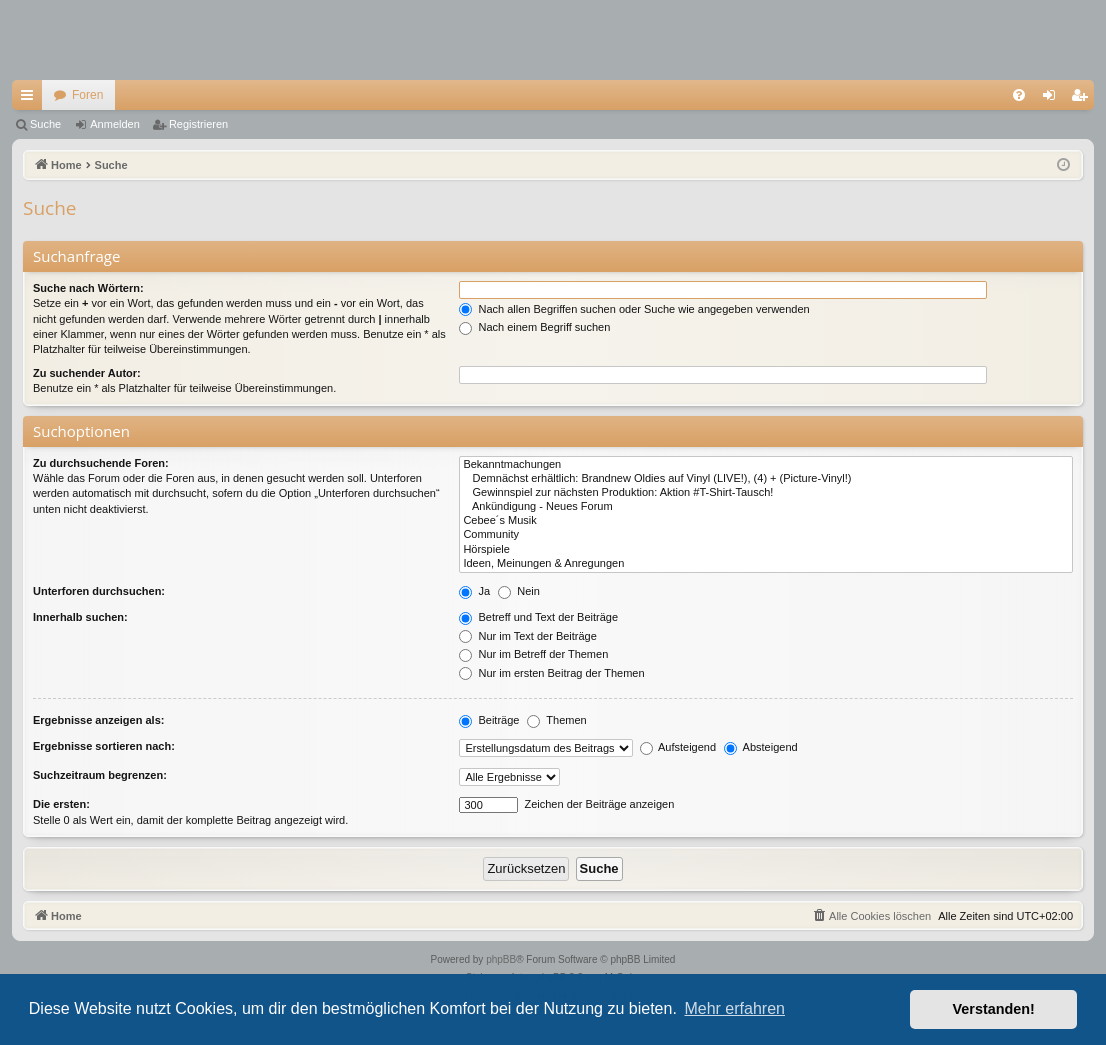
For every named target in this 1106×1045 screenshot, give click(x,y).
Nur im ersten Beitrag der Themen (551, 673)
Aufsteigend (678, 747)
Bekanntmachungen (766, 465)
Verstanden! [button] (994, 1009)
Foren (87, 95)
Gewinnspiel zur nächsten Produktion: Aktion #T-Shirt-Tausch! (766, 493)
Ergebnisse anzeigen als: (98, 720)
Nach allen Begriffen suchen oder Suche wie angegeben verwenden (634, 309)
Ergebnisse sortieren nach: (104, 746)
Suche (45, 124)
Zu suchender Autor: (87, 373)
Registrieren (198, 124)
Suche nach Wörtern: (88, 288)
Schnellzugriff (31, 99)
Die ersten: (61, 804)
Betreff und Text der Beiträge (538, 617)
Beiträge (489, 720)
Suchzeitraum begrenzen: (100, 775)
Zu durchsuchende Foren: (101, 463)
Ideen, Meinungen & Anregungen (766, 564)
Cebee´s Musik (766, 521)
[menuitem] (1019, 95)
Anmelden (115, 124)
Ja (474, 591)
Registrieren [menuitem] (1083, 99)
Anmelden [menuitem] (1053, 99)
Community (766, 535)
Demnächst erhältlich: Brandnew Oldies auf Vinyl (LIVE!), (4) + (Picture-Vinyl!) (766, 479)
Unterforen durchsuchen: (99, 591)
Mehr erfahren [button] (734, 1008)
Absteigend (761, 747)
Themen (556, 720)
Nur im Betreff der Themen (533, 654)
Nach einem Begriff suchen (534, 327)
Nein (519, 591)
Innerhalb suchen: (80, 617)
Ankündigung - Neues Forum (766, 507)
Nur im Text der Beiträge (527, 636)
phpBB (501, 959)
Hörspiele (766, 550)
